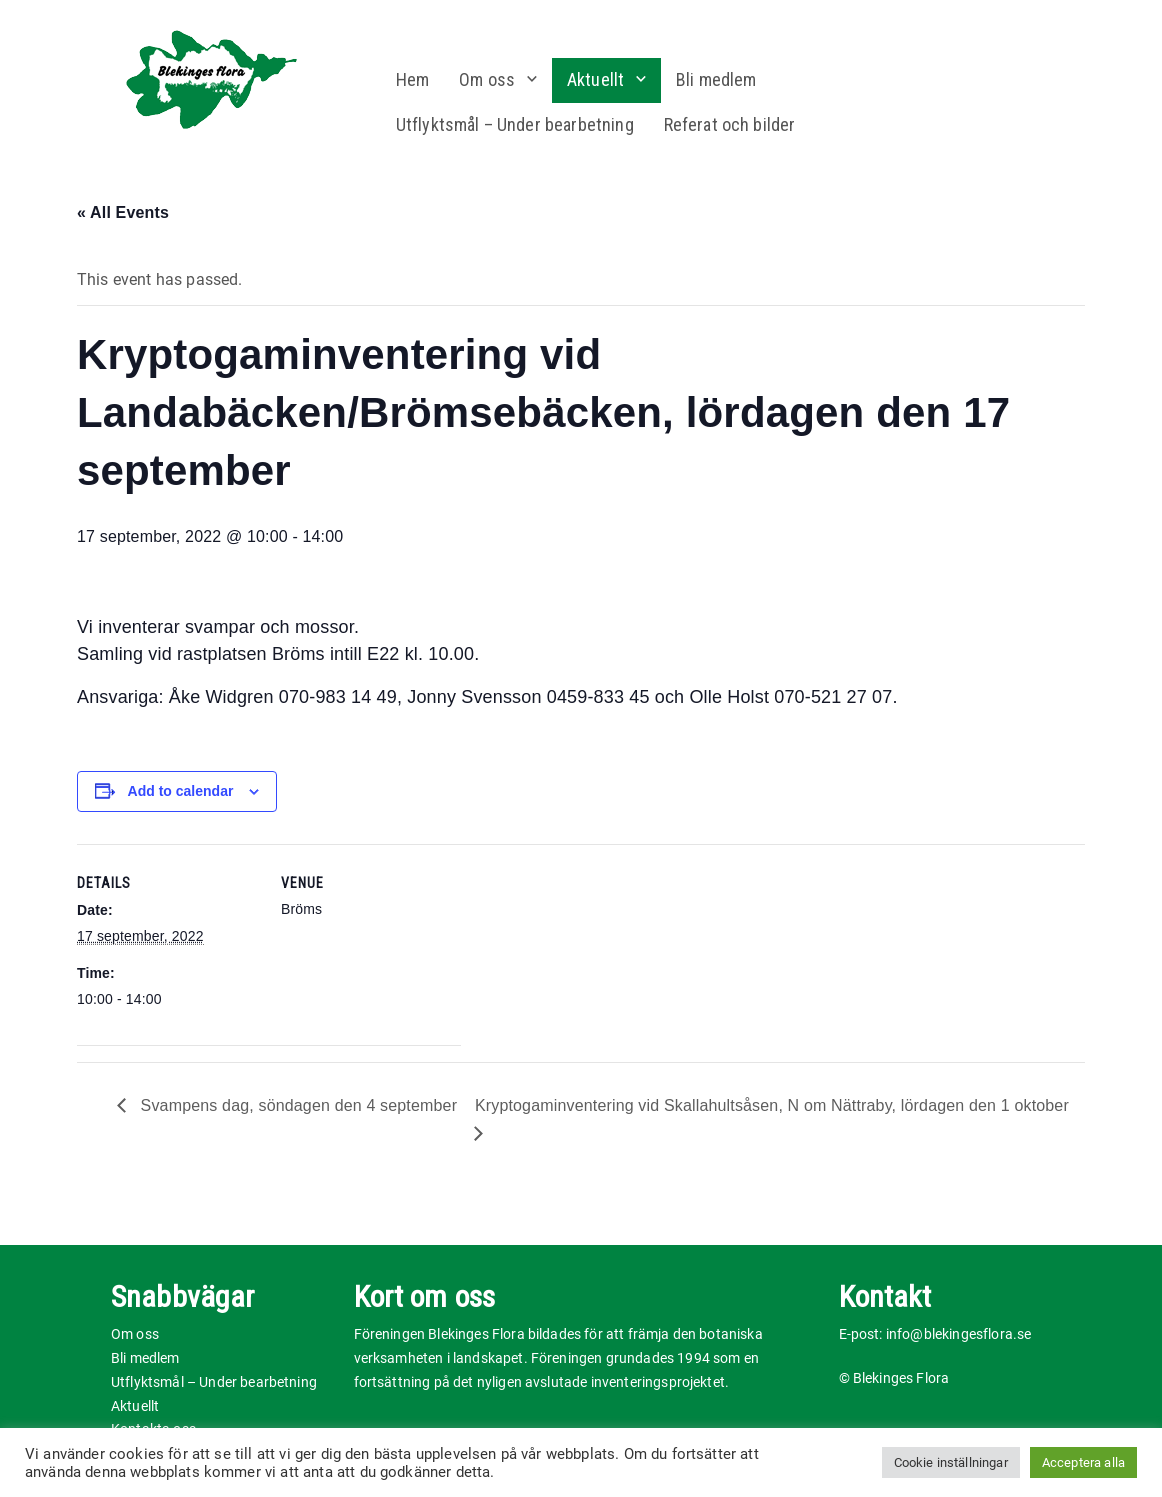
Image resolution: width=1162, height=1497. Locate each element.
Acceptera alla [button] (1083, 1462)
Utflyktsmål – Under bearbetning (515, 124)
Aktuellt (595, 79)
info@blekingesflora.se (959, 1334)
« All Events (123, 212)
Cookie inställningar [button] (951, 1462)
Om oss (487, 79)
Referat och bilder (730, 124)
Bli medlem (716, 79)
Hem (412, 79)
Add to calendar (181, 791)
